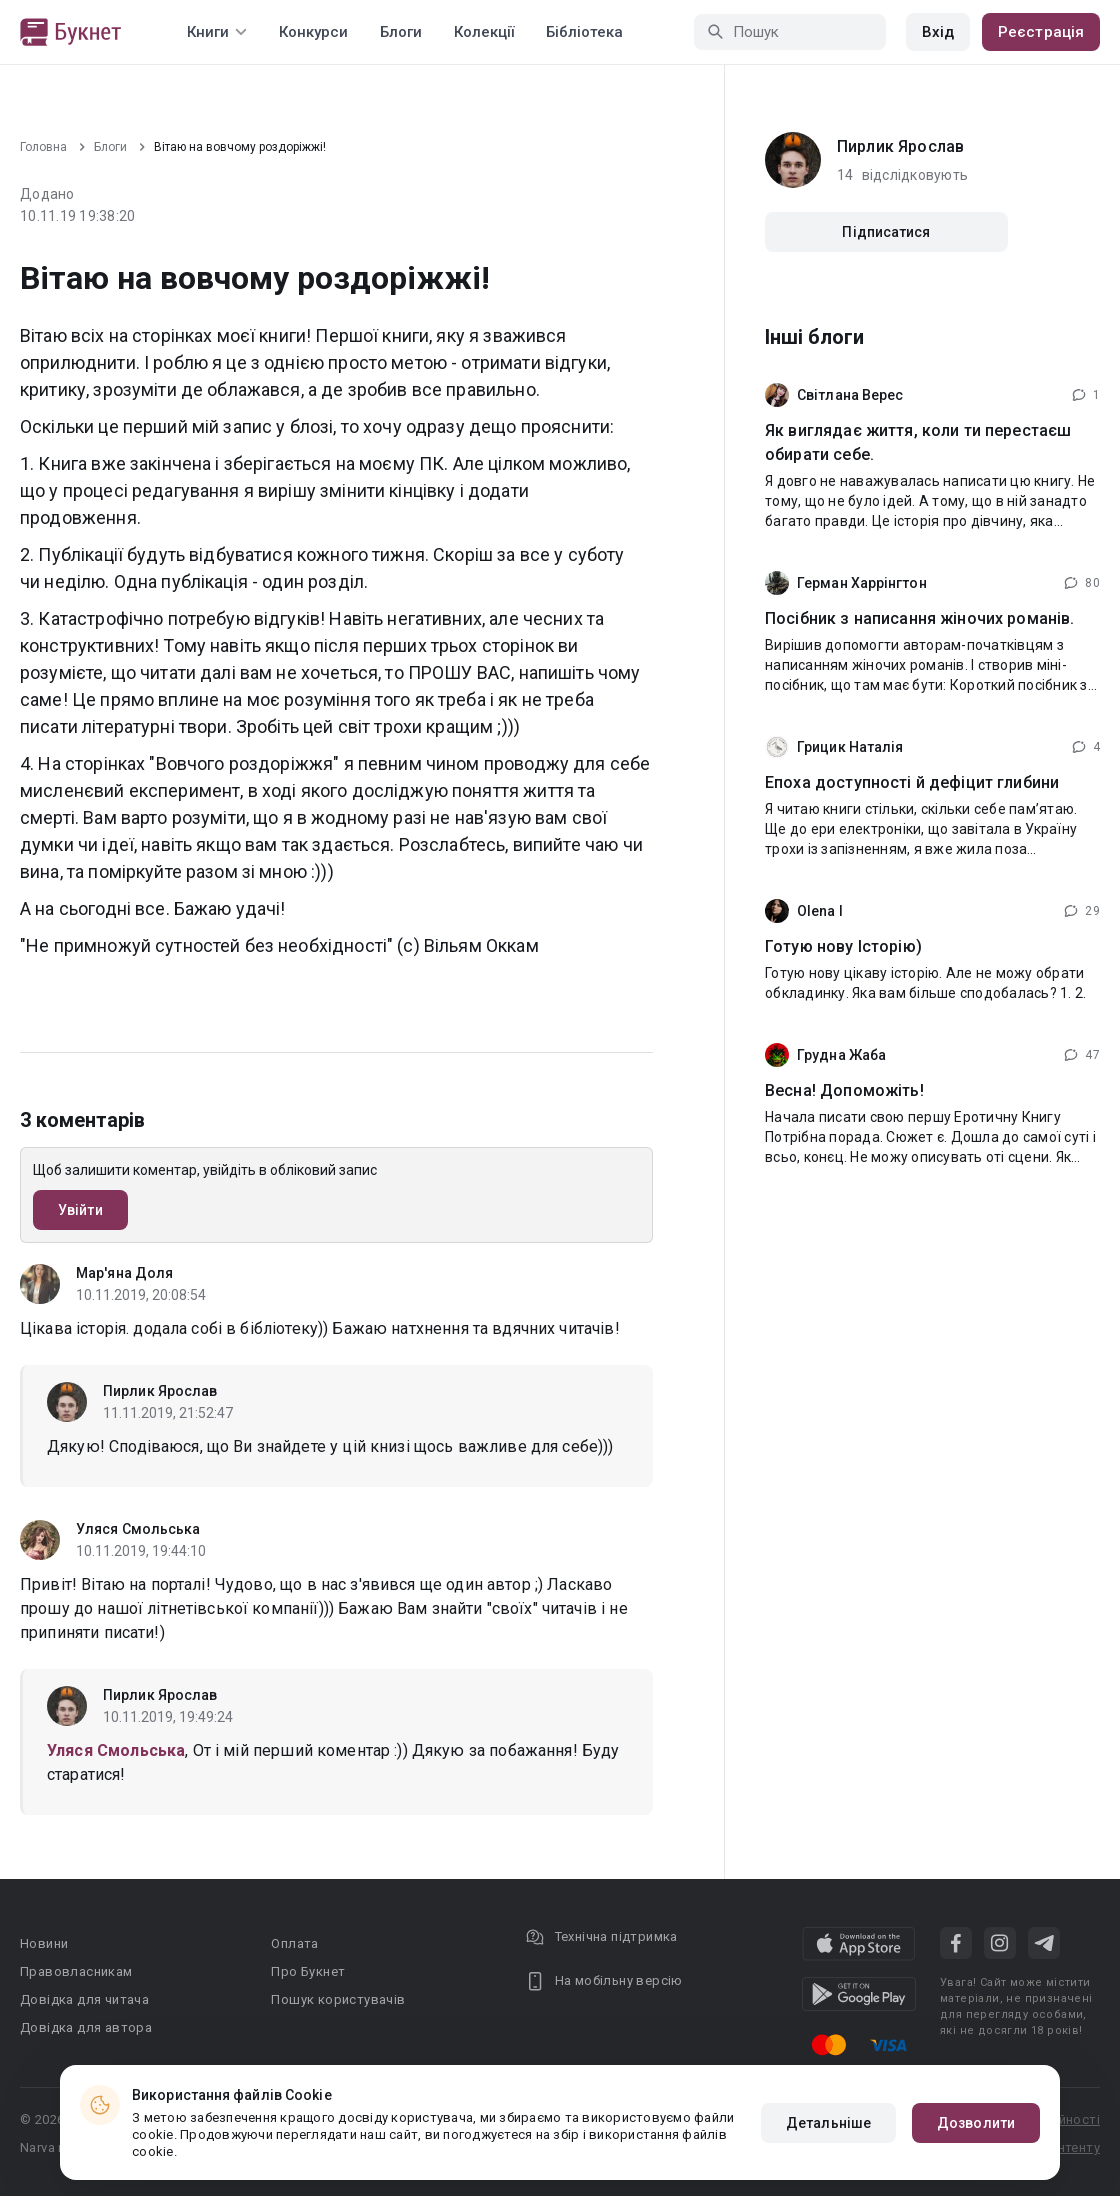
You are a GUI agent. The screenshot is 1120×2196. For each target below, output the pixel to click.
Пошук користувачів (338, 1999)
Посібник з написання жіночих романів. (920, 618)
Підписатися (886, 232)
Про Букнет (308, 1971)
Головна (43, 147)
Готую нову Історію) (843, 946)
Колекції (484, 32)
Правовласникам (76, 1971)
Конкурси (313, 32)
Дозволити (976, 2123)
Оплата (294, 1943)
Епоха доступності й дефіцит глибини (912, 782)
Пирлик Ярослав (160, 1391)
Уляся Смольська (138, 1529)
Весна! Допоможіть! (844, 1090)
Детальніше (828, 2123)
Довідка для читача (84, 1999)
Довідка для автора (86, 2027)
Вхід (938, 32)
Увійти (80, 1210)
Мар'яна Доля (124, 1273)
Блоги (401, 32)
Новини (44, 1943)
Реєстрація (1041, 32)
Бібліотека (584, 32)
